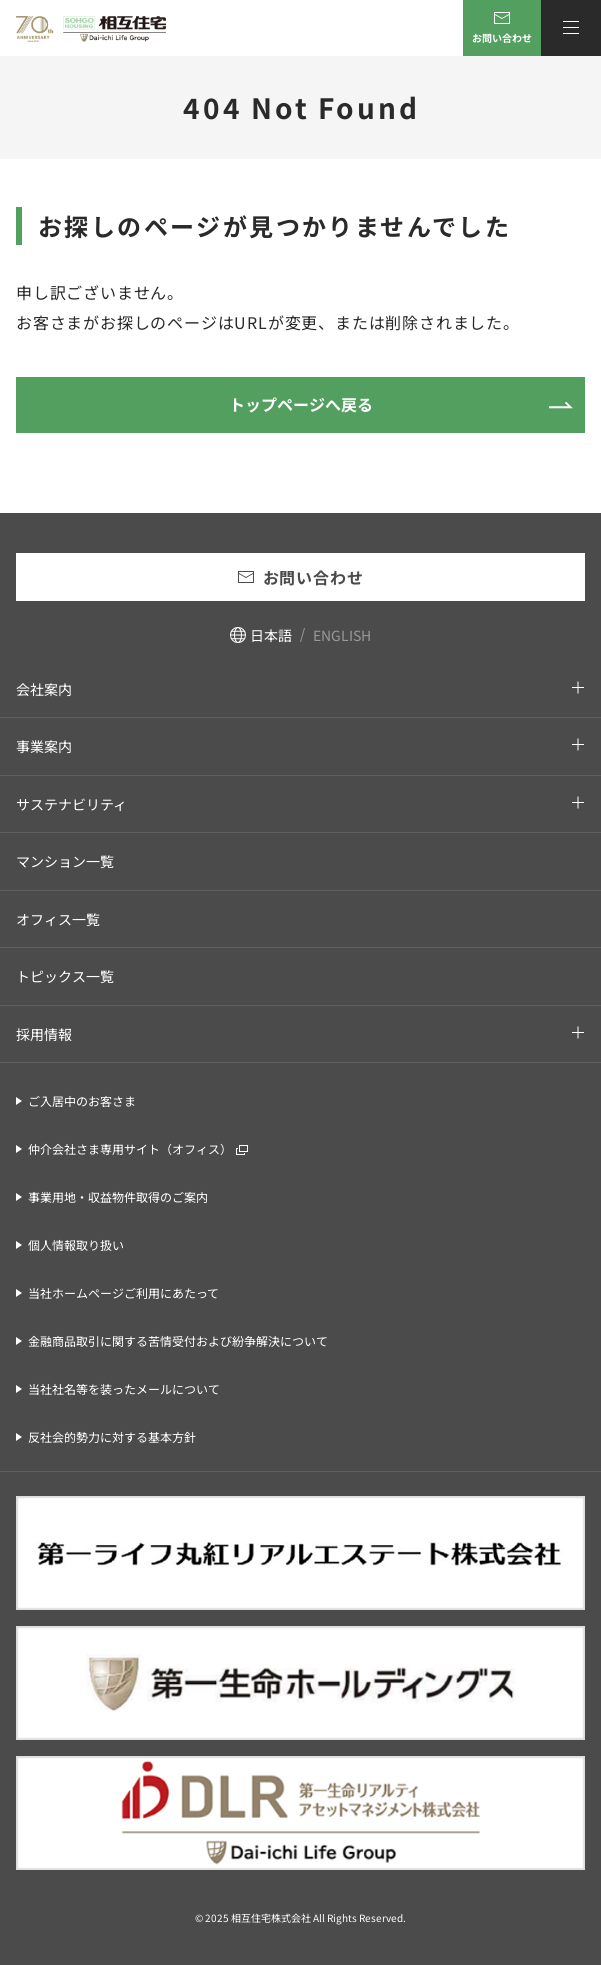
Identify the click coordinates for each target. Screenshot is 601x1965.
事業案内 (44, 746)
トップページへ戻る (301, 404)
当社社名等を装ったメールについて (124, 1388)
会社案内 (44, 689)
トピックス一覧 (65, 976)
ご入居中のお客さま (82, 1100)
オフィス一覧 (58, 919)
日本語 (271, 635)
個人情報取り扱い (76, 1244)
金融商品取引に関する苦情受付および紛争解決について (178, 1340)
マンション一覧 (65, 861)
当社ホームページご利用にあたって (123, 1292)
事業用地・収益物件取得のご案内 (118, 1196)
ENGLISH (342, 635)
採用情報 (44, 1034)
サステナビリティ (71, 804)
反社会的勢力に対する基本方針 (112, 1436)
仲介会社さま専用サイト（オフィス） (130, 1148)
